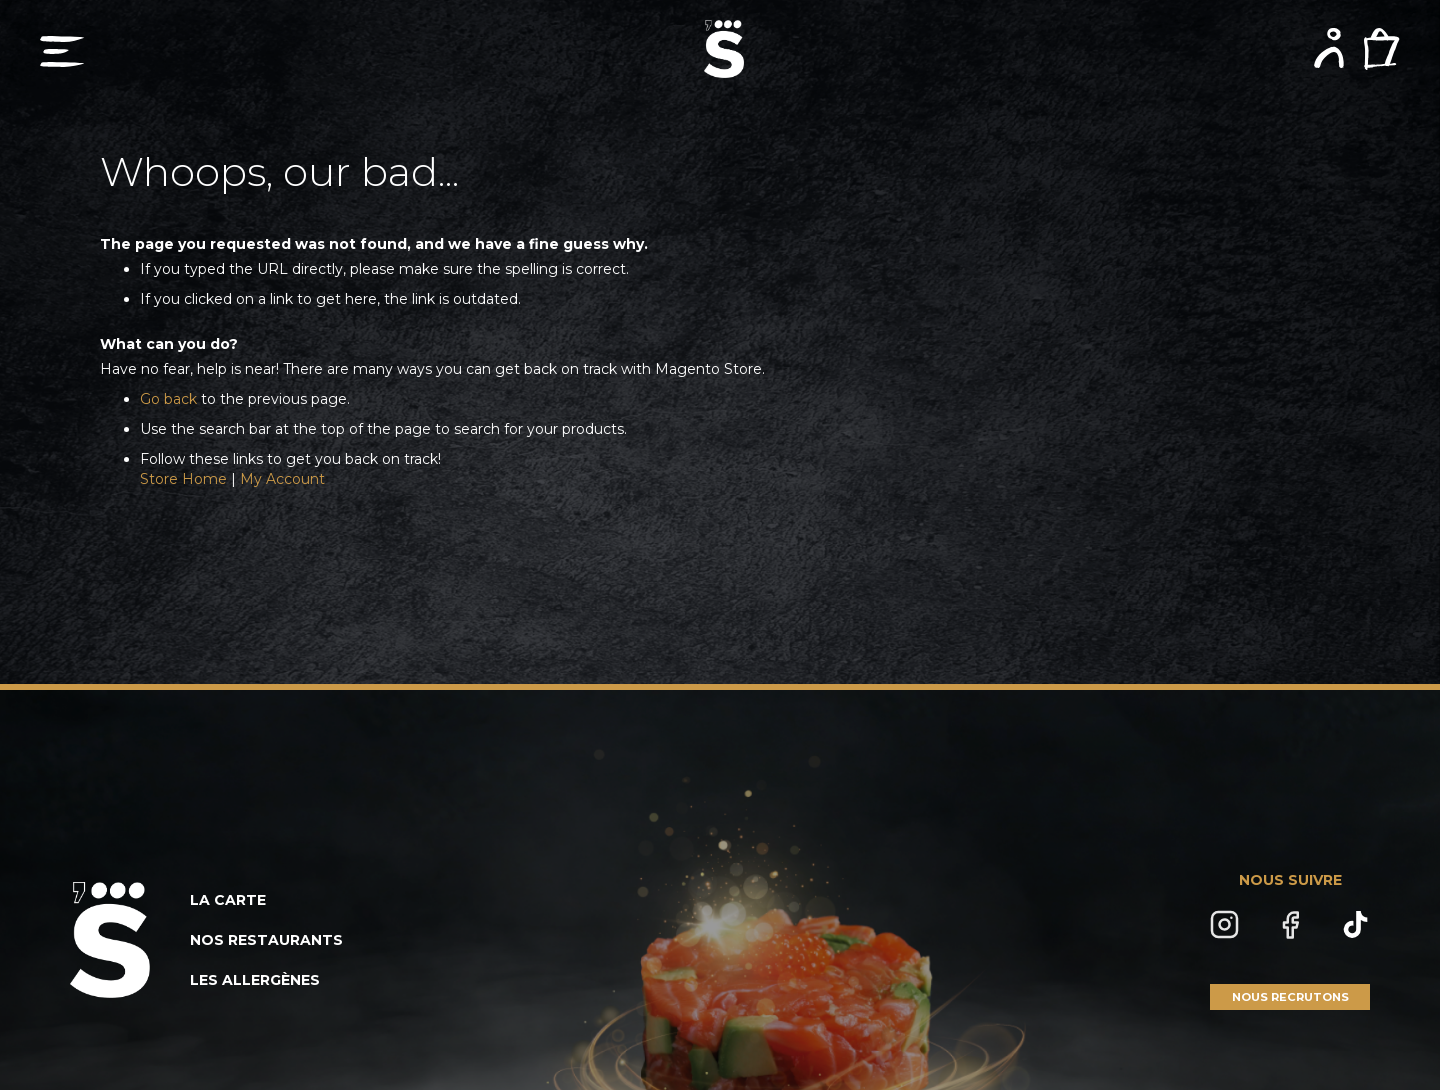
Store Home (183, 479)
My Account (282, 479)
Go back (168, 399)
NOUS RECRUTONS (1290, 997)
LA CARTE (228, 900)
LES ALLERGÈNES (255, 980)
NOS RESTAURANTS (266, 940)
